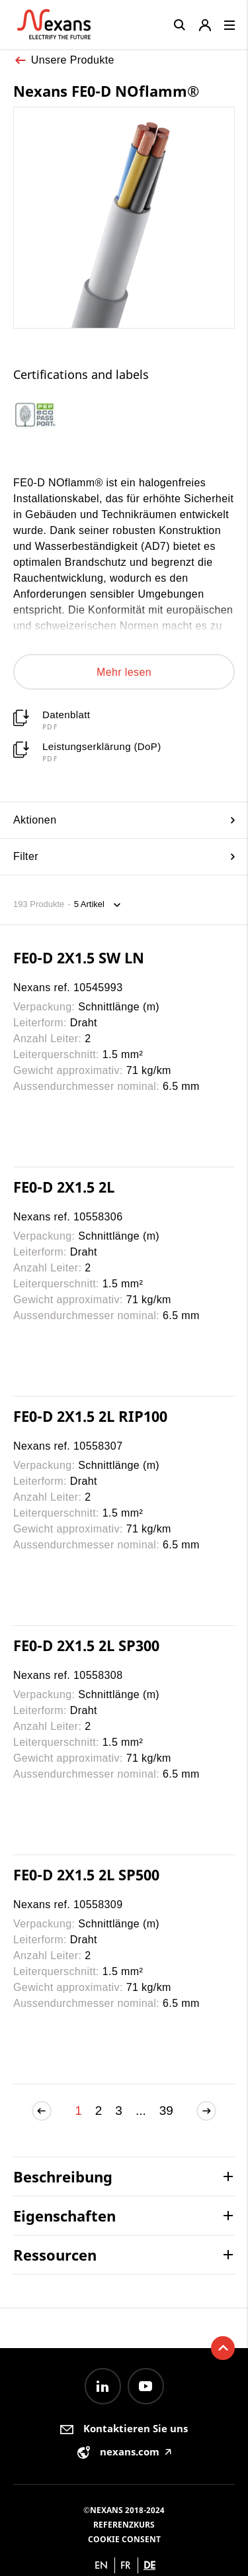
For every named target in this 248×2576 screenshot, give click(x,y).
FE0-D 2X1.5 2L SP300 (86, 1645)
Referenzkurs (124, 2524)
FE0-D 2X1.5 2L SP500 (86, 1874)
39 (166, 2111)
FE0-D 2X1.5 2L (63, 1187)
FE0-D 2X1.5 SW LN (78, 957)
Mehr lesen (124, 672)
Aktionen (124, 820)
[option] (50, 415)
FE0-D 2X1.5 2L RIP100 (90, 1416)
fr (125, 2565)
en (101, 2565)
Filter (124, 856)
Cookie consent (124, 2539)
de (149, 2565)
